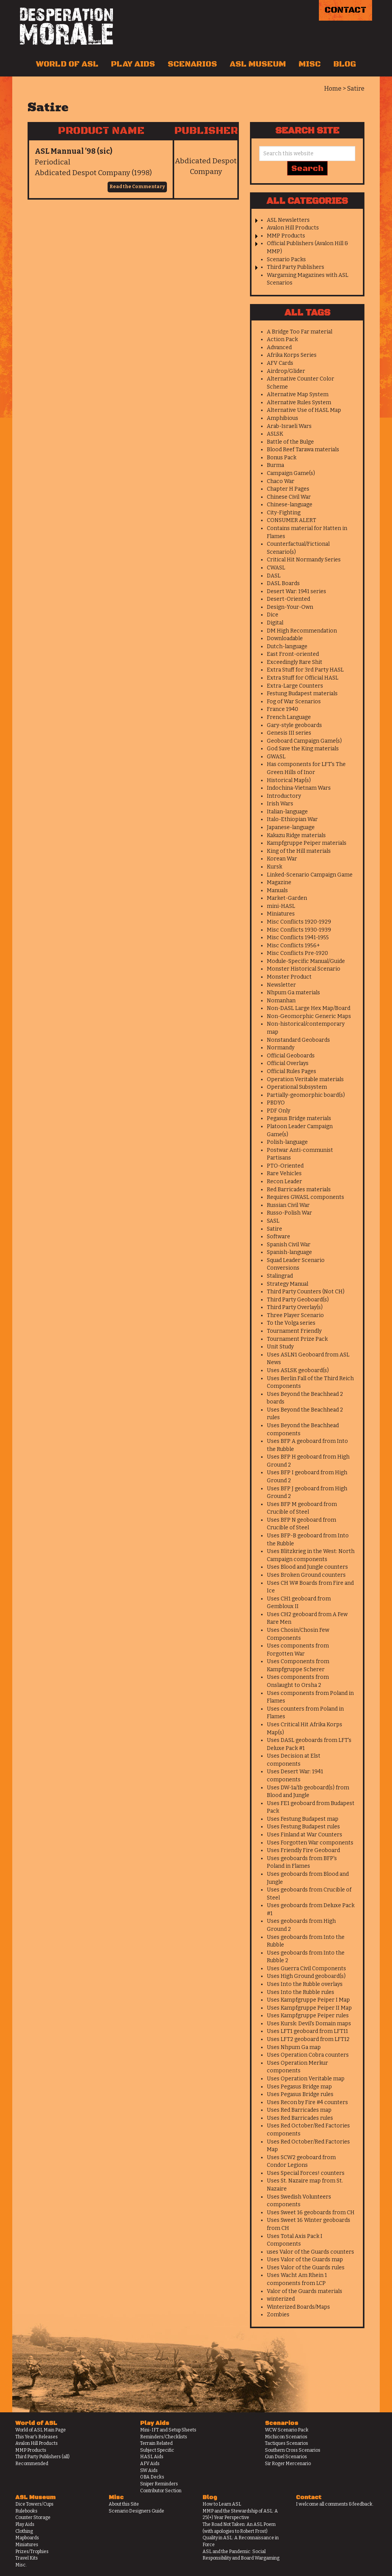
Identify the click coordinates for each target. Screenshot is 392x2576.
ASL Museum (258, 64)
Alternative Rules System (299, 402)
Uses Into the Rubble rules (300, 1992)
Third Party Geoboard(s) (298, 1299)
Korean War (282, 858)
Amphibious (282, 418)
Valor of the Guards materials (304, 2291)
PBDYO (276, 1102)
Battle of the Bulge (290, 442)
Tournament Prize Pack (297, 1339)
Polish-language (287, 1142)
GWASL (276, 756)
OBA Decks (152, 2477)
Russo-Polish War (289, 1213)
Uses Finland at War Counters (304, 1834)
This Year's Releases (36, 2436)
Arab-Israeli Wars (289, 426)
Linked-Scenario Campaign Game (310, 875)
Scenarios (192, 64)
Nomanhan (281, 1000)
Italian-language (287, 811)
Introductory (284, 796)
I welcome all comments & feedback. (335, 2504)
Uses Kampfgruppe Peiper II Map (309, 2008)
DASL (274, 575)
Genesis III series (289, 733)
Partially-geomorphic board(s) (306, 1095)
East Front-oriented (293, 654)
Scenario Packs (286, 259)
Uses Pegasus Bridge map (299, 2086)
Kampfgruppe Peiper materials (306, 843)
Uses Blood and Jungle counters (307, 1567)
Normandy (280, 1047)
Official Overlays (288, 1063)
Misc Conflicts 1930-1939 (299, 930)
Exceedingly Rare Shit (294, 662)
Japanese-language (291, 827)
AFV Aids (150, 2463)
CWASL (276, 567)
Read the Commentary (137, 186)
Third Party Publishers (295, 267)
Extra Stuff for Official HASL (302, 678)
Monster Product (289, 977)
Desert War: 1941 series (296, 591)
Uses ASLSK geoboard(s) (298, 1370)
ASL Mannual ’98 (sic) (73, 151)
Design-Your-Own (290, 607)
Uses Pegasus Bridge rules (300, 2094)
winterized (281, 2299)
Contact (345, 10)
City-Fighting (284, 512)
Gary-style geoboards (294, 725)
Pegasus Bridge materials (299, 1118)
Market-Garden (287, 898)
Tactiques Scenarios (286, 2443)
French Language (289, 717)
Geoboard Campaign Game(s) (304, 741)
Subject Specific (157, 2450)
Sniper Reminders (159, 2484)
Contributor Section (160, 2490)
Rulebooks (26, 2511)
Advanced (279, 347)
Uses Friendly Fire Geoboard (303, 1850)
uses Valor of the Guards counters (310, 2252)
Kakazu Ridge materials (296, 835)
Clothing (24, 2531)
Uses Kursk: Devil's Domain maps (309, 2023)
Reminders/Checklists (163, 2436)
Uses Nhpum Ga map (294, 2047)
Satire (274, 1229)
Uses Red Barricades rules (300, 2118)
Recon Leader (284, 1181)
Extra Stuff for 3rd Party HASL (305, 670)
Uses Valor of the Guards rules (306, 2267)
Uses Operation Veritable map (306, 2078)
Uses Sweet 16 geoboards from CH (310, 2212)
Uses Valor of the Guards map (305, 2259)
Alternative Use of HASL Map (304, 410)
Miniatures (281, 914)
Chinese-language (289, 504)
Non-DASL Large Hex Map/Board (308, 1008)
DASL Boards (283, 583)
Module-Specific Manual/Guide (306, 961)
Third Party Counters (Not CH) (306, 1291)
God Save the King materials (303, 748)
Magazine (279, 882)
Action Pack (282, 339)
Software (278, 1236)
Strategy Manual (287, 1284)
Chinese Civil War (289, 497)
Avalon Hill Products (293, 227)
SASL (273, 1221)
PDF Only (278, 1110)
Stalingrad (280, 1276)
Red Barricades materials (299, 1189)
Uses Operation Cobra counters (308, 2055)
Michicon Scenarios (286, 2436)
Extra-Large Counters (295, 686)
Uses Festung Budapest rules (303, 1826)
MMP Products (286, 236)
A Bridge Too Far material (299, 332)
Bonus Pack (281, 457)
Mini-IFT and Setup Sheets (168, 2430)
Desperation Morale (66, 26)
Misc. (21, 2565)
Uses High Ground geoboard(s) (306, 1976)
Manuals (277, 890)
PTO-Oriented (285, 1166)
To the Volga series (291, 1323)
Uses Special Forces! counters (306, 2173)
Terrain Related (156, 2443)
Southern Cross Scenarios (292, 2450)
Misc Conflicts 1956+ (293, 945)
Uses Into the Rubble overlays (305, 1984)
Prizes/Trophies (32, 2551)
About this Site (124, 2504)
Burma (275, 465)
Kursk (274, 867)
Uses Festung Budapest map (302, 1819)
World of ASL (67, 64)
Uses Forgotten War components (310, 1842)
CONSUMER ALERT (291, 520)
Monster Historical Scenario (303, 969)
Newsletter (281, 985)
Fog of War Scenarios (294, 701)
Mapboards (27, 2537)
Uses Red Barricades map (299, 2110)
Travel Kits (26, 2558)
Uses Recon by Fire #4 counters (307, 2102)
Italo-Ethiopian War (292, 819)
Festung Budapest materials (302, 693)
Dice (272, 614)
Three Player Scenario (295, 1315)
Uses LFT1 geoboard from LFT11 (307, 2031)
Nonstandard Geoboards (298, 1040)
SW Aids (149, 2470)
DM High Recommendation (302, 631)
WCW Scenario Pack (287, 2430)
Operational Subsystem (297, 1087)
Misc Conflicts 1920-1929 (299, 922)
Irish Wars (280, 803)
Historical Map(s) (289, 780)
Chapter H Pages (288, 489)
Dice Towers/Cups (34, 2504)
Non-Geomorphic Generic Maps (309, 1016)
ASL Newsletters (288, 220)
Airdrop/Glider (286, 371)
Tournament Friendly (294, 1331)
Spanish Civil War (288, 1244)
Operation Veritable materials (305, 1079)
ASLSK (275, 434)
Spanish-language (289, 1252)
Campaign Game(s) (291, 473)
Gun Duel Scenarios (286, 2456)
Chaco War (280, 481)
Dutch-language (287, 646)
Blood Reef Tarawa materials (303, 449)
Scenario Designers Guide (136, 2511)
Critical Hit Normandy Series (304, 559)
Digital (275, 623)
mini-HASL (281, 906)
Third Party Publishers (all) (42, 2456)
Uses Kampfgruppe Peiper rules (308, 2015)
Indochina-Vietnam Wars (299, 788)
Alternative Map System (297, 394)
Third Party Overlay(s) (295, 1307)
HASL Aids (151, 2456)
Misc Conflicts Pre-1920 (297, 953)
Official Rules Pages (291, 1071)
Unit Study (280, 1346)
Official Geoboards (291, 1055)
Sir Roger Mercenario (288, 2463)
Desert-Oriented (288, 599)
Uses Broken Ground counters (306, 1575)
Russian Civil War (288, 1205)
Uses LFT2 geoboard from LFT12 (308, 2039)
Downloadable (285, 638)
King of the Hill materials (299, 851)
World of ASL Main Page (40, 2430)
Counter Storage (33, 2517)
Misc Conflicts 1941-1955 (298, 937)
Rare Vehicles (284, 1173)
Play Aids (133, 64)
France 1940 (282, 709)
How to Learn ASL (222, 2504)
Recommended (31, 2463)
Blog (344, 64)
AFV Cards (280, 363)
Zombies (278, 2314)
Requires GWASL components (305, 1197)
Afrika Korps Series (292, 355)
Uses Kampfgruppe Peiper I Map (308, 2000)
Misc (310, 64)
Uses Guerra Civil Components (306, 1968)
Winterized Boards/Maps (298, 2307)
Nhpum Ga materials (293, 992)
